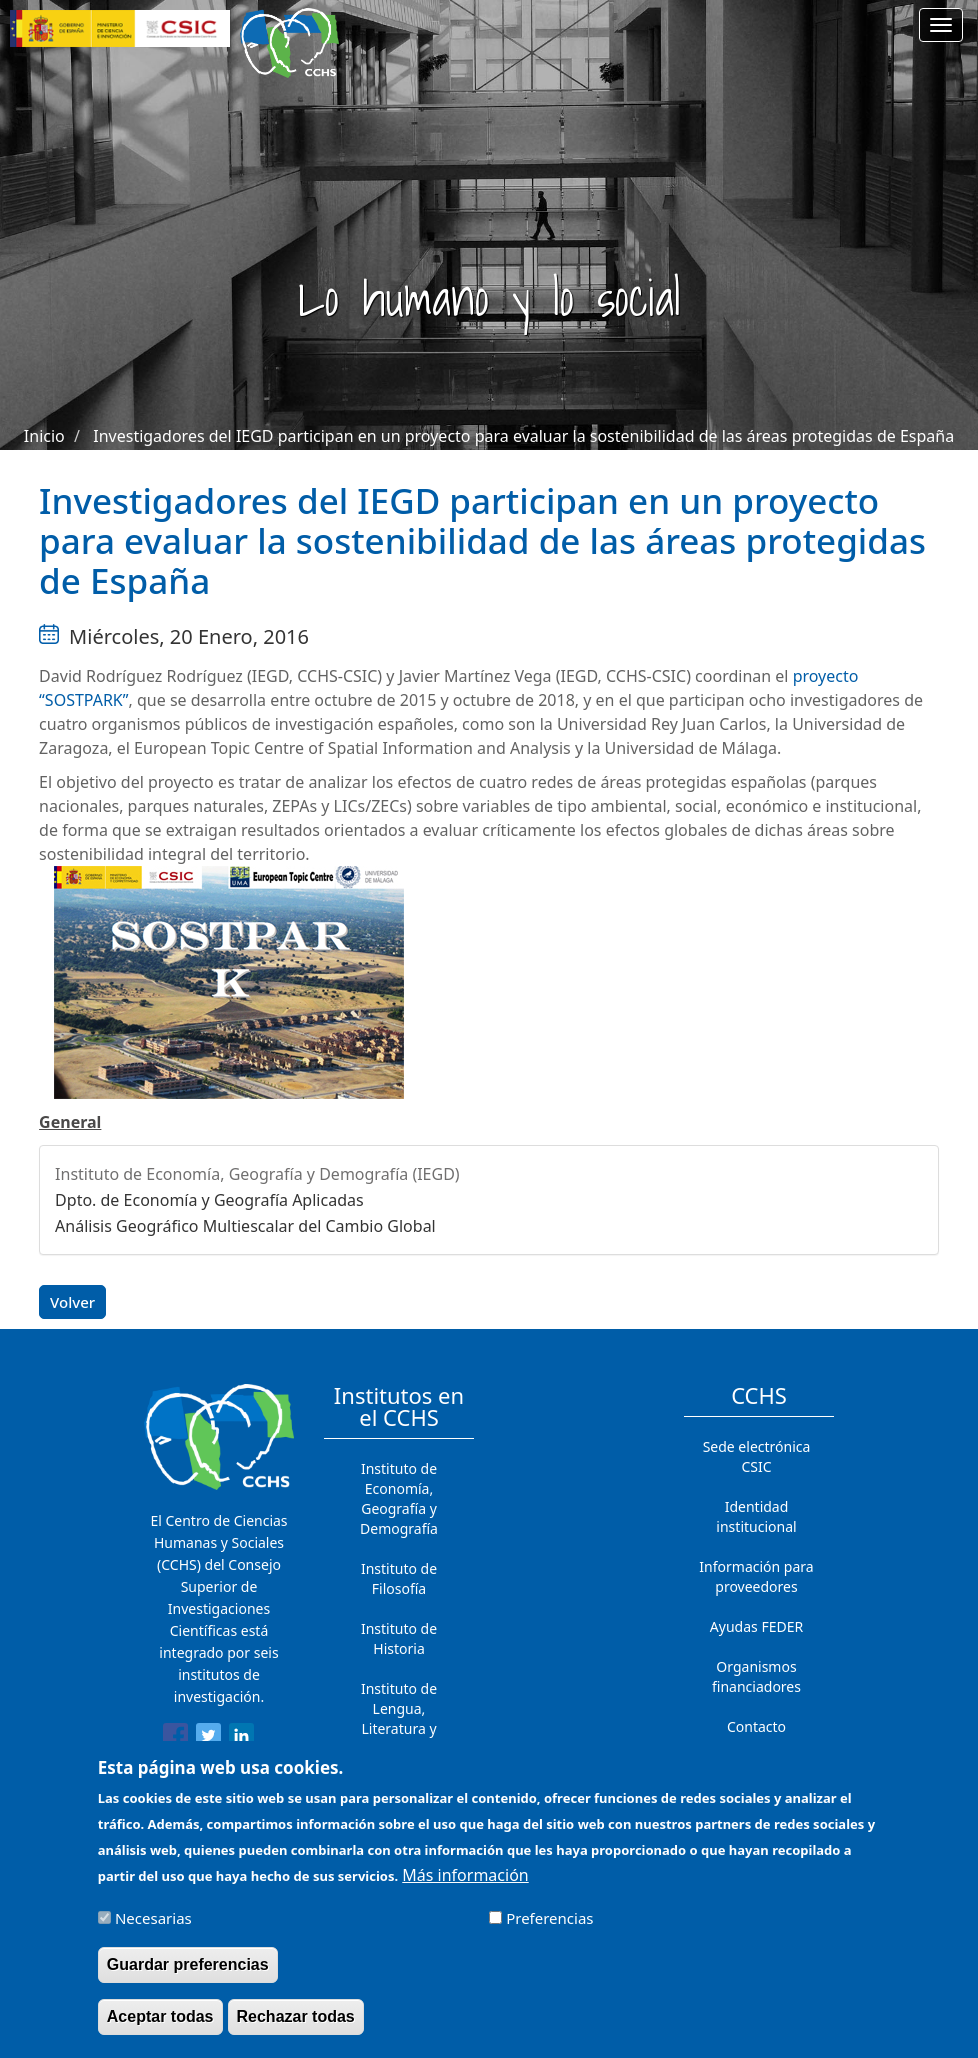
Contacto (756, 1726)
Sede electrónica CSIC (757, 1456)
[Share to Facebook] (175, 1739)
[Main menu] (941, 25)
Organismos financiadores (756, 1676)
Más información (465, 1887)
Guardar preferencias (188, 1975)
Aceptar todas (160, 2027)
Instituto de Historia (399, 1638)
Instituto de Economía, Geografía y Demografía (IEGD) (257, 1174)
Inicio (44, 436)
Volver (72, 1302)
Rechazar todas (296, 2027)
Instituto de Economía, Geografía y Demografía (399, 1498)
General (70, 1122)
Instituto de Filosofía (399, 1578)
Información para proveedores (756, 1576)
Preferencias (549, 1929)
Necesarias (153, 1929)
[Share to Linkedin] (241, 1739)
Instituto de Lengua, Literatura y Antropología (399, 1718)
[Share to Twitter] (208, 1739)
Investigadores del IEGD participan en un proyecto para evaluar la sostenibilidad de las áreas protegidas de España (523, 436)
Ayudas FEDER (756, 1626)
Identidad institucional (756, 1516)
